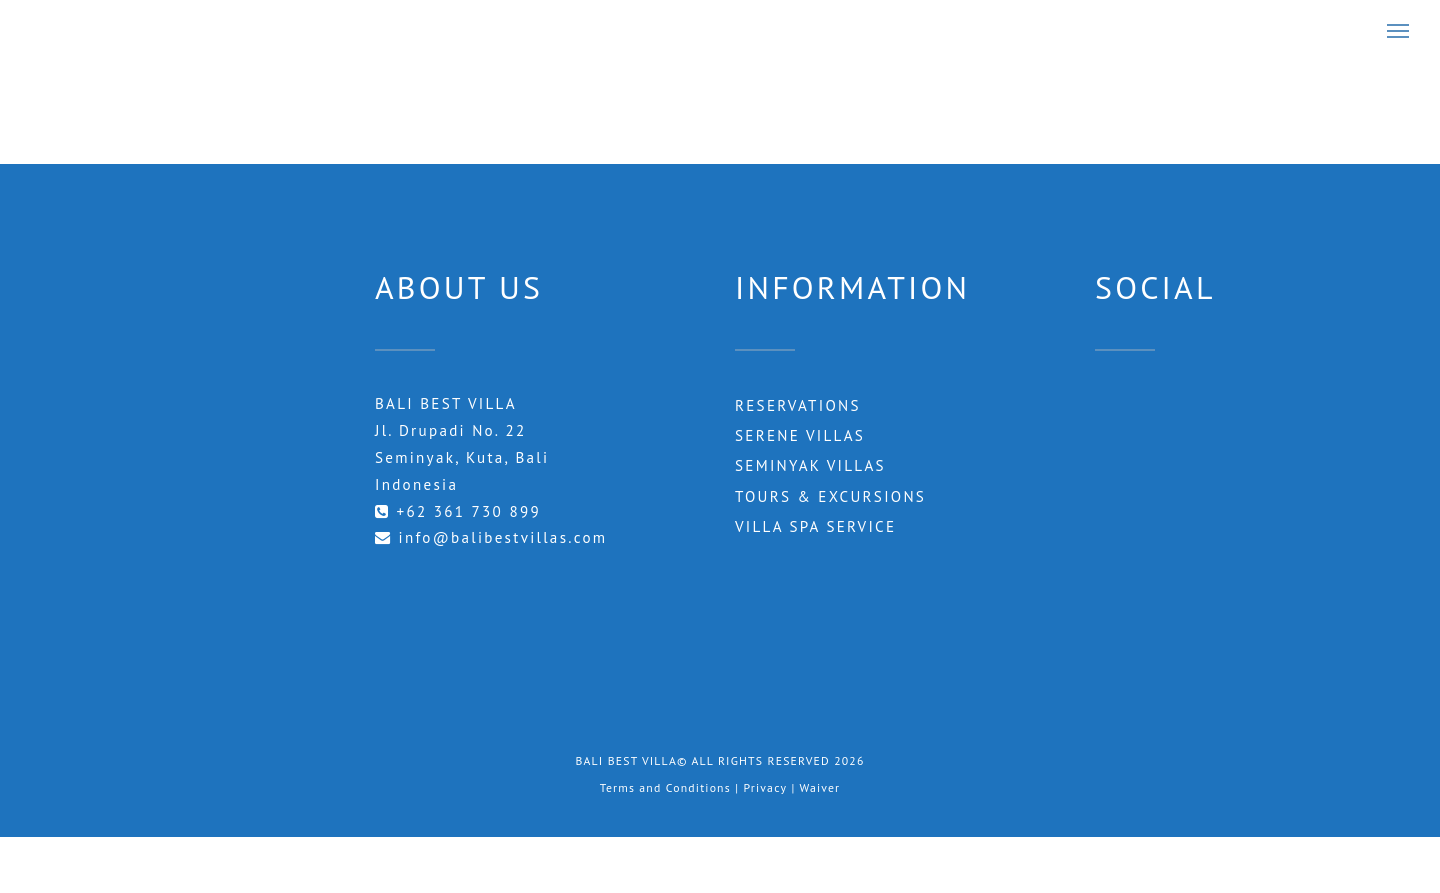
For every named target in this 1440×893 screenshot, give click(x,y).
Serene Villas (800, 435)
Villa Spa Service (815, 526)
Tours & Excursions (830, 496)
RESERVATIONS (798, 405)
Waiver (820, 787)
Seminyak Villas (810, 465)
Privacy (765, 787)
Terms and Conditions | (672, 787)
